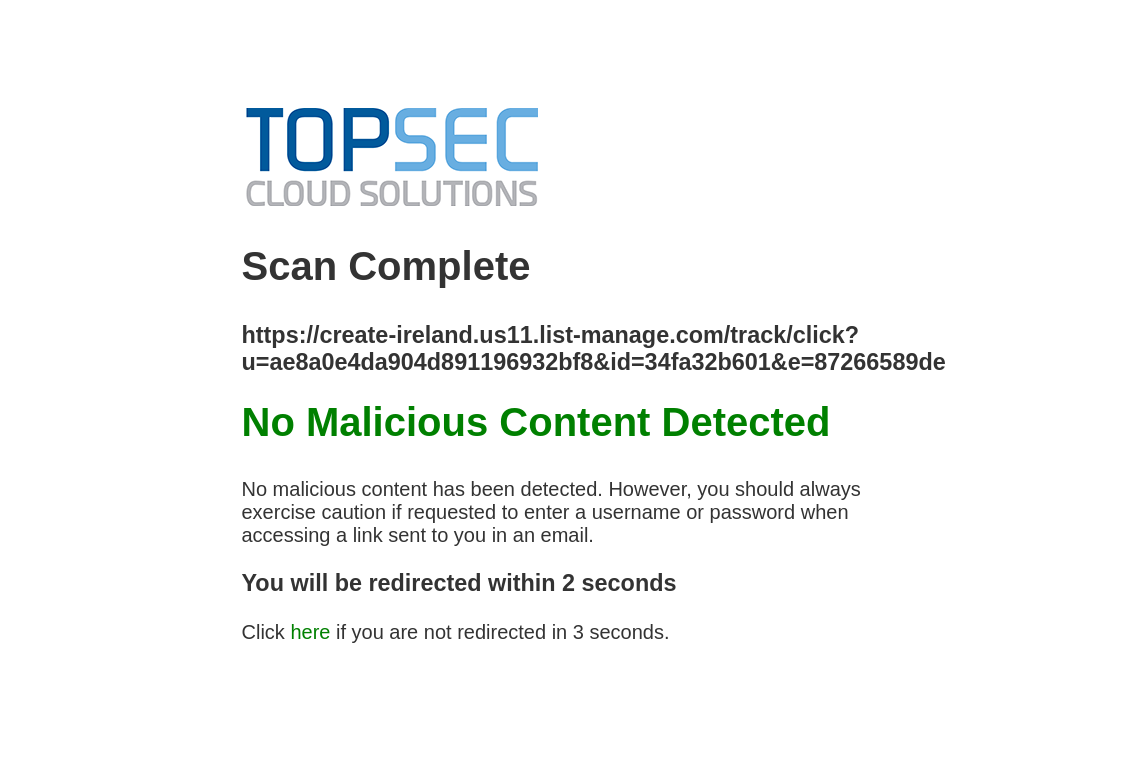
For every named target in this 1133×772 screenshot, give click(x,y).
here (310, 632)
